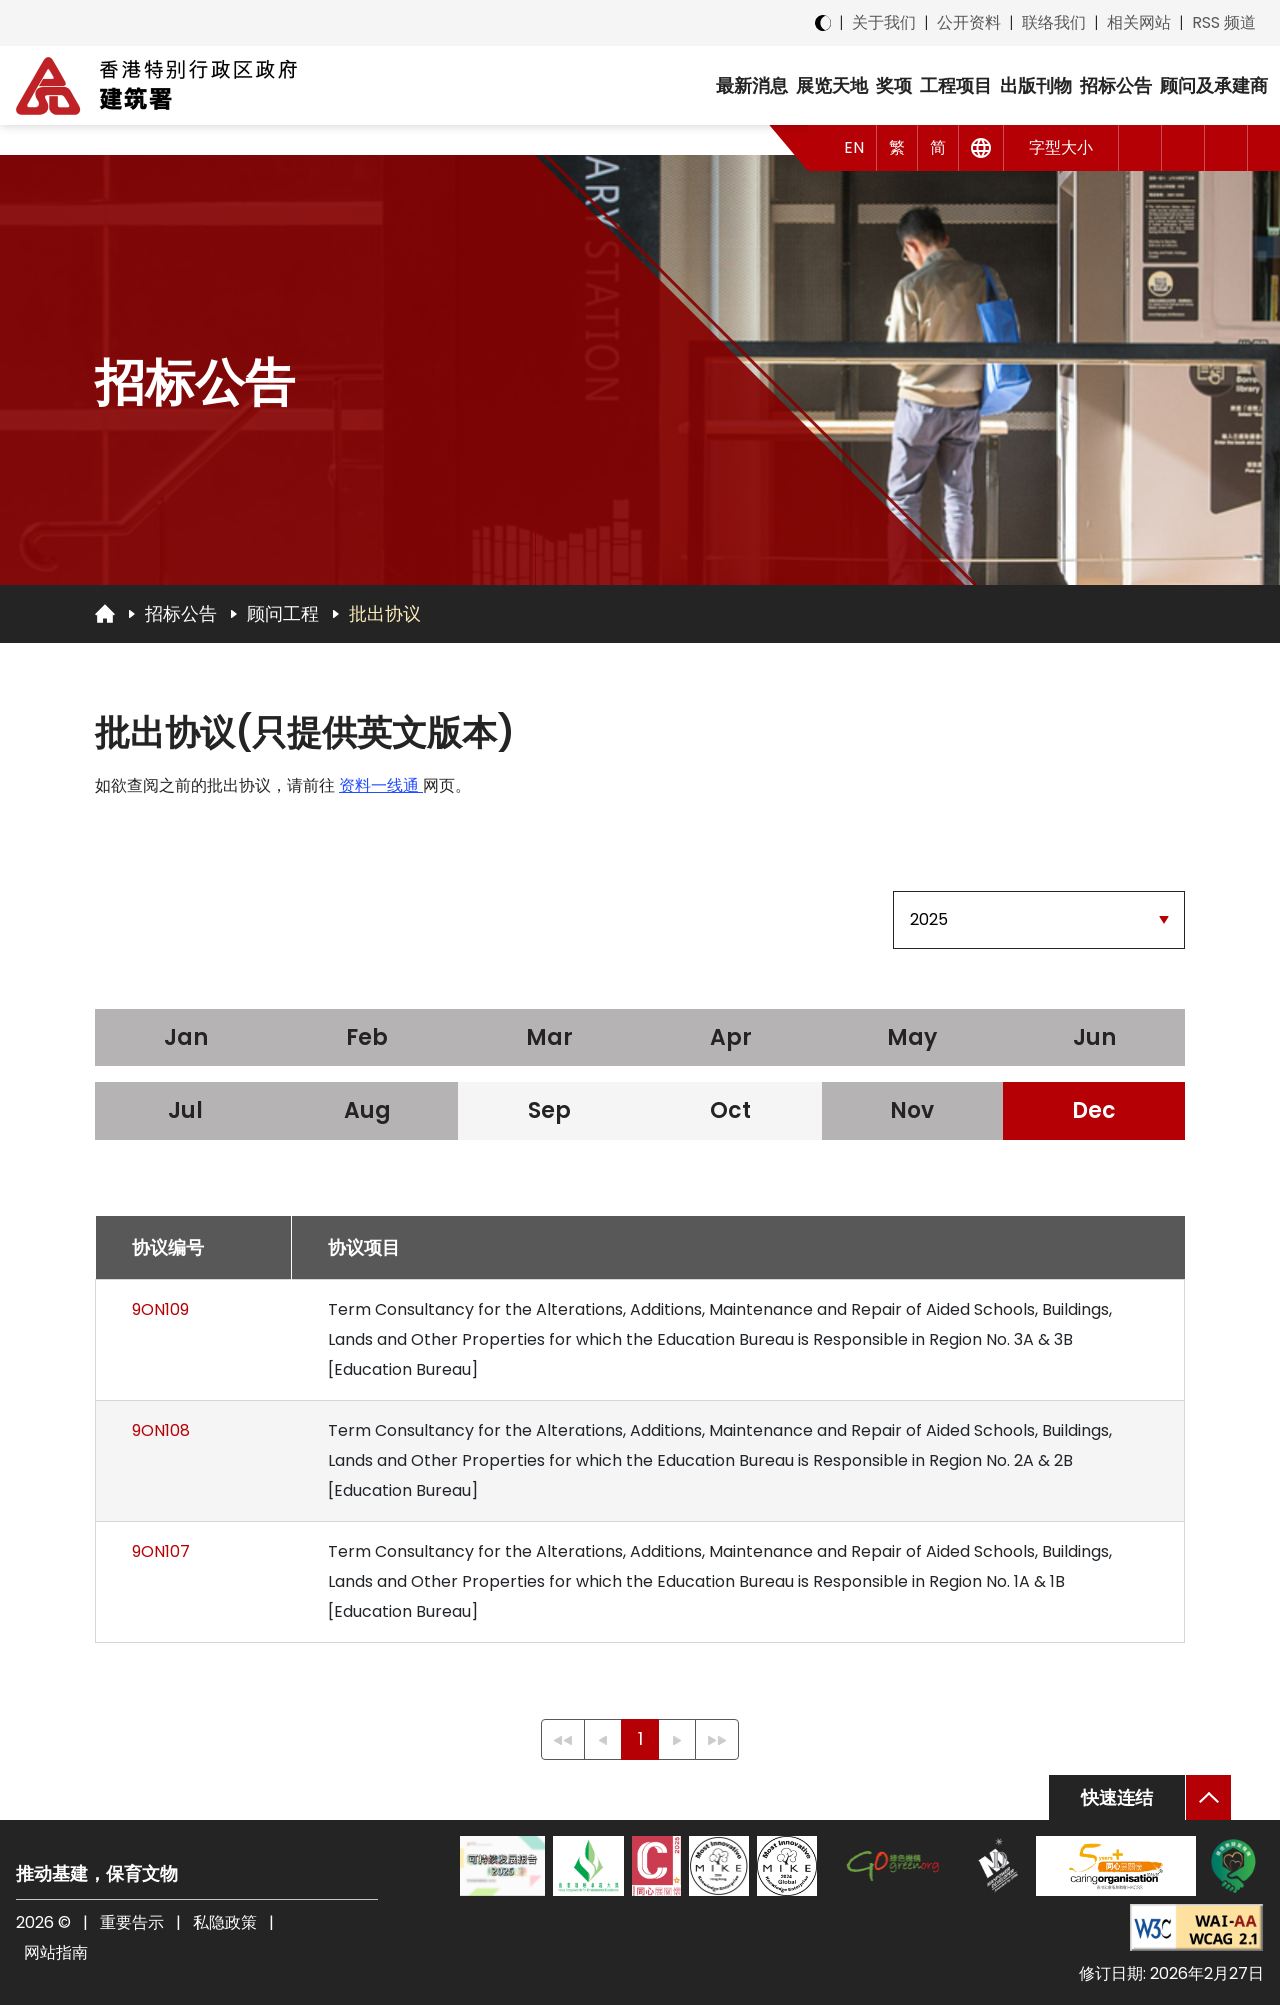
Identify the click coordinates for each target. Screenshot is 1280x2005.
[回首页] (105, 613)
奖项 (894, 85)
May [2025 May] (912, 1037)
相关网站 (1139, 22)
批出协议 (385, 613)
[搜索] (1226, 148)
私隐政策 (225, 1922)
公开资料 (969, 22)
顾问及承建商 (1214, 85)
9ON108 (161, 1430)
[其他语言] (981, 148)
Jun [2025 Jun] (1094, 1037)
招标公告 (1116, 85)
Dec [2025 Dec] (1094, 1110)
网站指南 (56, 1952)
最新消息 (752, 85)
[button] (1140, 148)
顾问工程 (283, 613)
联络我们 (1054, 22)
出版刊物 (1036, 85)
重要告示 (132, 1922)
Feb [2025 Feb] (367, 1037)
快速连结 (1117, 1797)
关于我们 (884, 22)
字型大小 (1061, 147)
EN (854, 147)
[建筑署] (156, 86)
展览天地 (832, 85)
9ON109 (160, 1309)
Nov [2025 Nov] (912, 1110)
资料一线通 (381, 785)
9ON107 (161, 1551)
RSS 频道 (1224, 22)
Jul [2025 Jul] (185, 1110)
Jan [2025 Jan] (186, 1037)
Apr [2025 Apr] (731, 1037)
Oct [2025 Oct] (730, 1110)
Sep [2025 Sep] (549, 1110)
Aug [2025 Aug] (367, 1110)
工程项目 (956, 85)
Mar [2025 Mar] (549, 1037)
